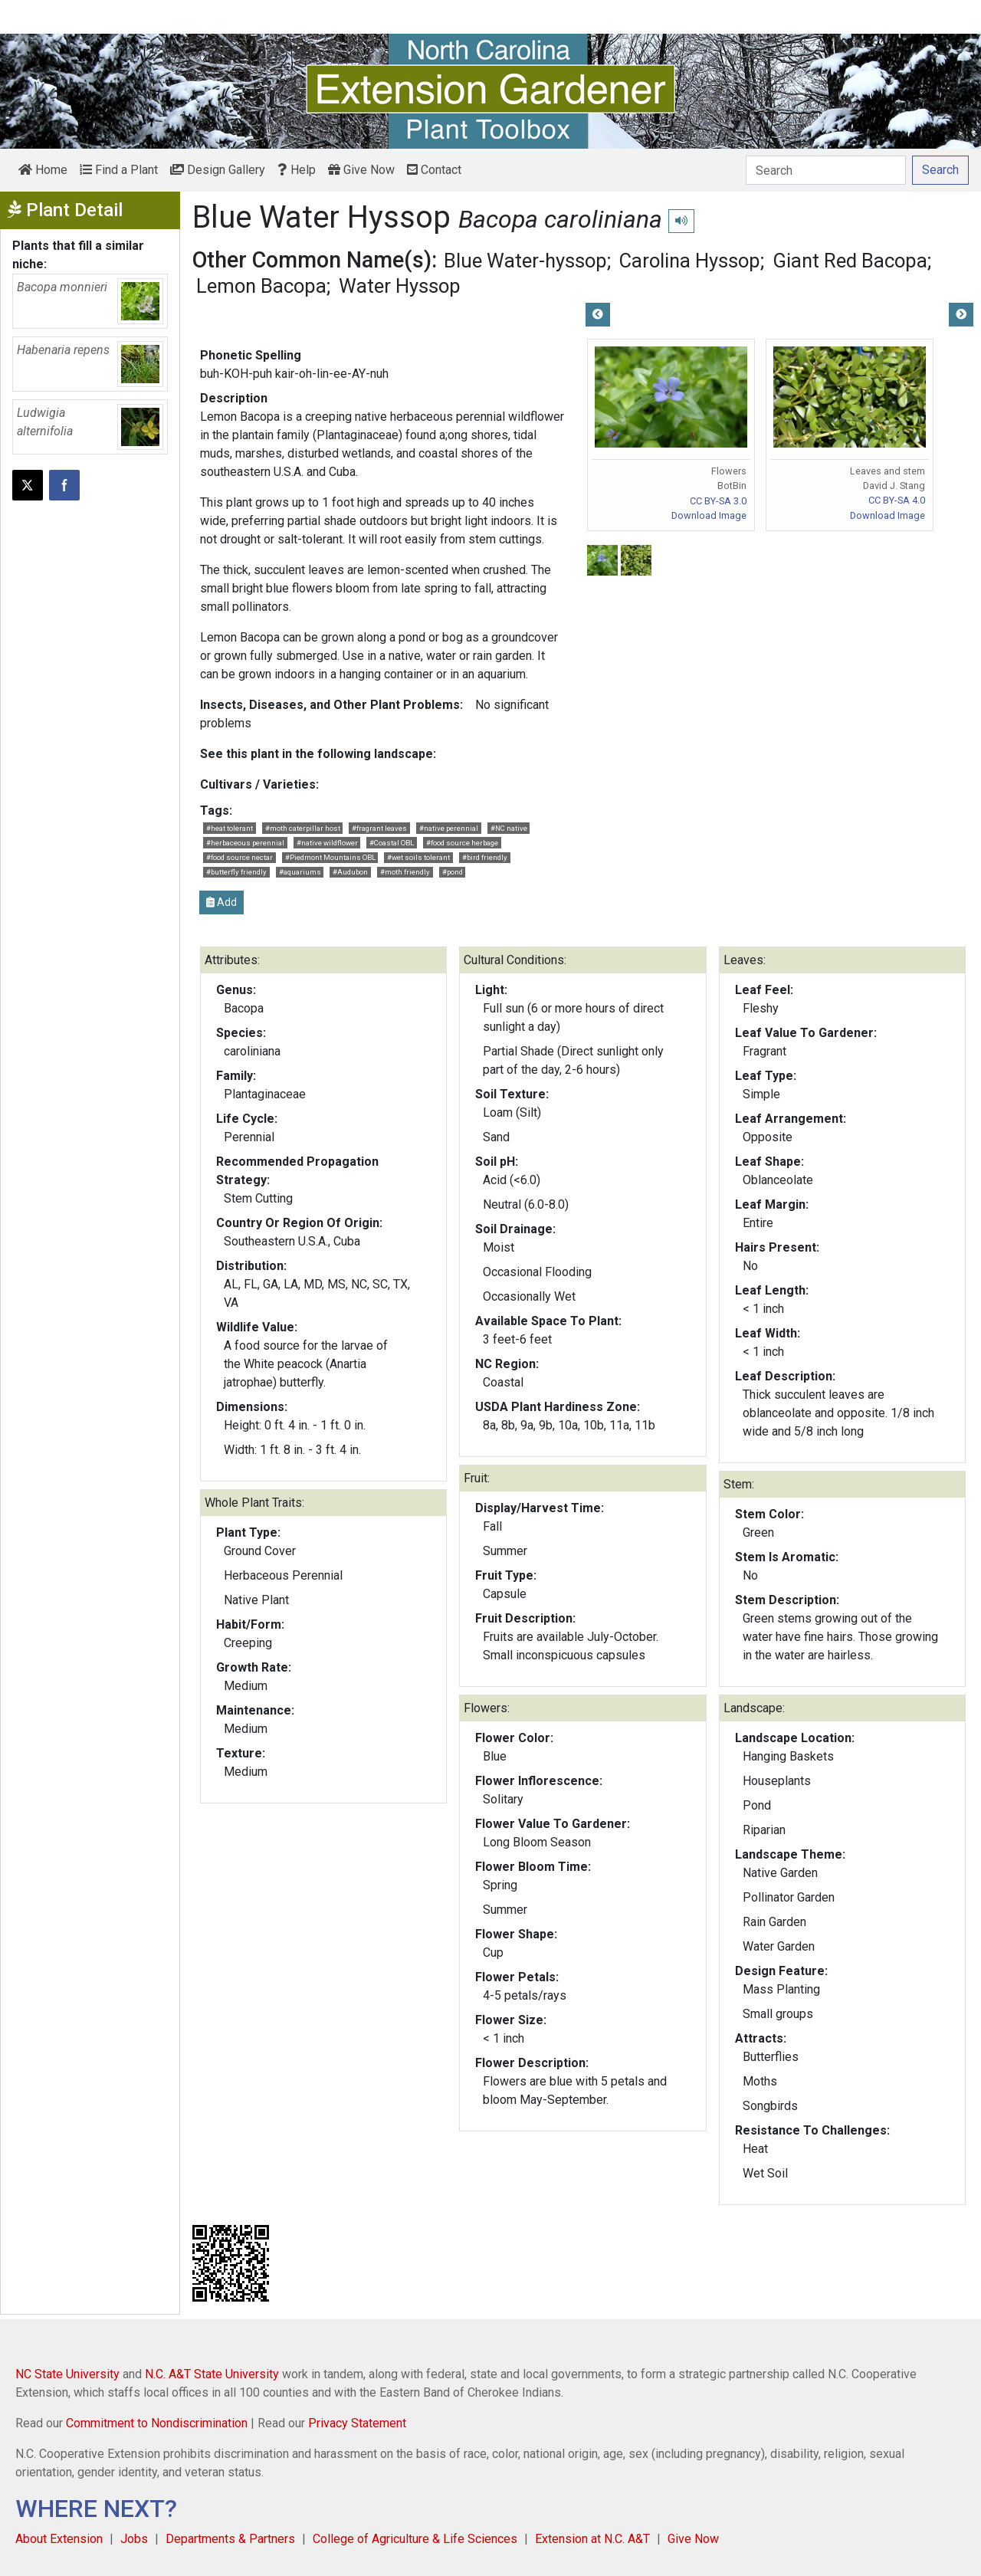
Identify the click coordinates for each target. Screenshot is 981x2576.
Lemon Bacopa (261, 285)
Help (296, 169)
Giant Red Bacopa (850, 260)
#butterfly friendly (236, 872)
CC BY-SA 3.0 (718, 501)
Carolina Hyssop (689, 260)
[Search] (826, 170)
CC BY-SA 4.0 (896, 500)
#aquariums (300, 872)
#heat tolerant (229, 828)
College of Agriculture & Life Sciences (415, 2539)
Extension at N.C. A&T (592, 2539)
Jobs (134, 2539)
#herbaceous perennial (245, 842)
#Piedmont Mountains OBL (330, 857)
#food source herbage (462, 842)
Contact (434, 169)
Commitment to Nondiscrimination (157, 2423)
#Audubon (350, 872)
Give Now (361, 169)
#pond (452, 872)
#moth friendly (405, 872)
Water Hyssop (400, 285)
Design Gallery (217, 169)
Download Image (708, 515)
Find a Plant (119, 169)
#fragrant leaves (379, 828)
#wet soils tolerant (418, 857)
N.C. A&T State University (212, 2374)
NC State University (67, 2374)
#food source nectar (239, 857)
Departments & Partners (230, 2539)
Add (221, 902)
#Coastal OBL (391, 842)
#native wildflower (327, 842)
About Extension (59, 2539)
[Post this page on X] (27, 485)
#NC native (508, 828)
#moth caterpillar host (302, 828)
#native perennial (448, 828)
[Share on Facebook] (64, 485)
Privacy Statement (357, 2423)
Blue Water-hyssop (525, 260)
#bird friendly (484, 857)
